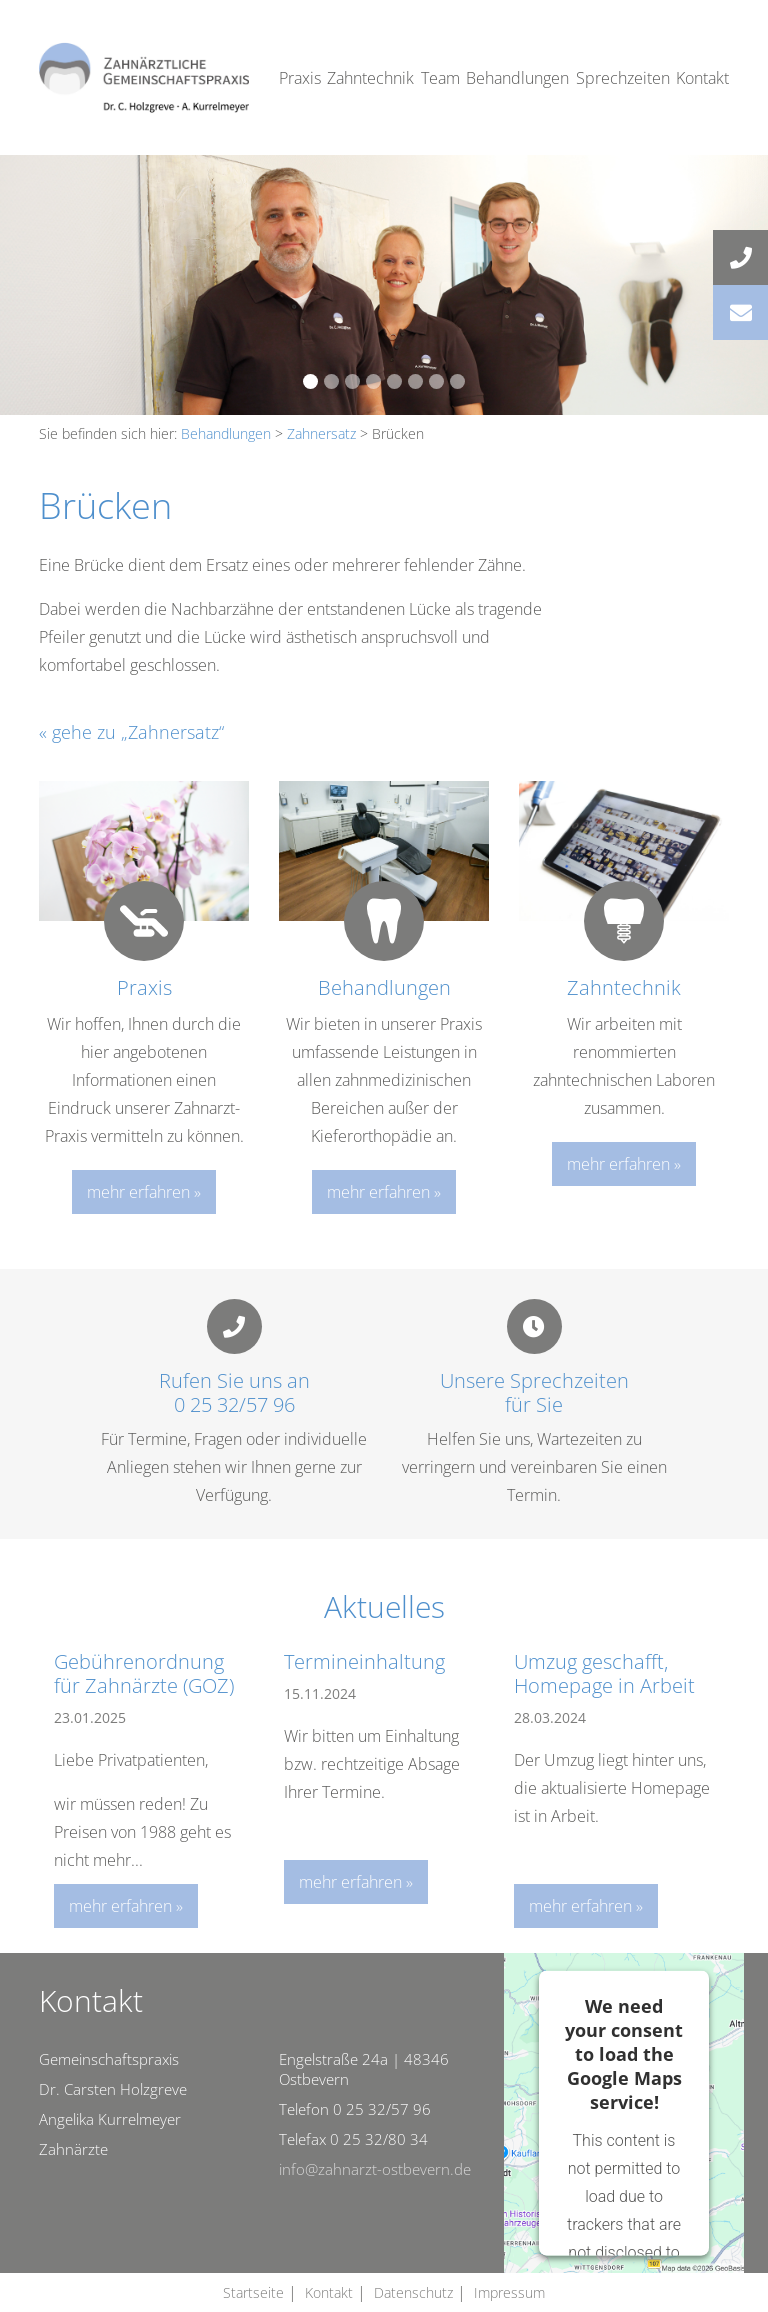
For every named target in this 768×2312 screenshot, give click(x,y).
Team (440, 78)
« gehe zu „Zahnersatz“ (131, 732)
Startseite (253, 2292)
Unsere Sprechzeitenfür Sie (534, 1392)
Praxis (300, 78)
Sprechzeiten (623, 78)
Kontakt (702, 78)
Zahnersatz (321, 433)
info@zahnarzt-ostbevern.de (375, 2169)
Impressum (509, 2292)
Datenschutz (413, 2292)
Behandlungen (517, 78)
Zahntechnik (370, 78)
